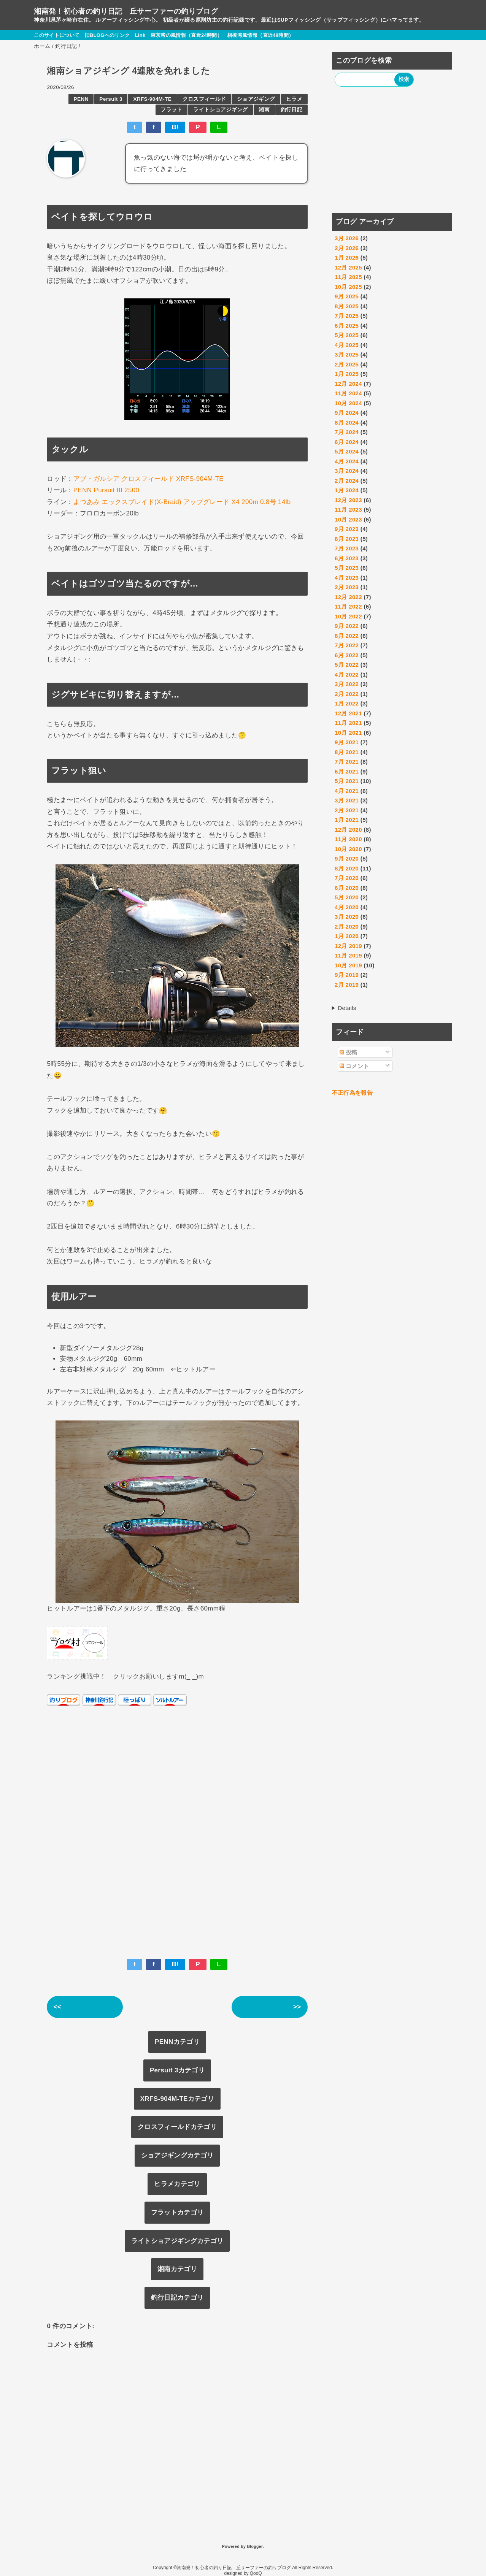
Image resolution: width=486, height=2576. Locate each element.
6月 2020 (347, 888)
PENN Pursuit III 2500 (106, 490)
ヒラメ (294, 99)
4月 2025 (347, 345)
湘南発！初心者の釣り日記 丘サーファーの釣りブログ (126, 11)
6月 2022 (347, 655)
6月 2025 (347, 325)
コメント (354, 1066)
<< (57, 2006)
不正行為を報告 (352, 1092)
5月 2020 (347, 897)
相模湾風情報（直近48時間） (260, 35)
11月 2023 (348, 509)
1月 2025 (347, 374)
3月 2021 (347, 800)
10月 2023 (348, 519)
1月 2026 (347, 257)
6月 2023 (347, 558)
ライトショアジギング (220, 110)
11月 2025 (348, 277)
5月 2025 (347, 335)
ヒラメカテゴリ (177, 2184)
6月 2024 (347, 442)
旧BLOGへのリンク (107, 35)
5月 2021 (347, 781)
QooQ (256, 2573)
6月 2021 (347, 771)
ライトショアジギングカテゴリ (177, 2241)
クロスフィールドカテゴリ (177, 2127)
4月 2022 (347, 674)
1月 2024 (347, 490)
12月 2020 (348, 829)
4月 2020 (347, 907)
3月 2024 (347, 471)
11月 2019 (348, 955)
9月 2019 (347, 975)
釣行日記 (291, 110)
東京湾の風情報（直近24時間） (186, 35)
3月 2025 (347, 354)
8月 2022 (347, 636)
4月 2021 (347, 791)
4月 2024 (347, 461)
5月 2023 (347, 567)
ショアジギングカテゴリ (177, 2155)
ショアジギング (256, 99)
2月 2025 (347, 364)
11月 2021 (348, 723)
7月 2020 (347, 878)
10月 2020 (348, 849)
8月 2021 (347, 752)
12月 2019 (348, 946)
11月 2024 (348, 393)
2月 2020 (347, 926)
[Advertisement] (392, 151)
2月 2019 (347, 984)
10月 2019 (348, 965)
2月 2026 (347, 248)
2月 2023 (347, 587)
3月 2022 (347, 684)
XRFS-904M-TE (152, 99)
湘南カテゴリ (177, 2269)
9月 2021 (347, 742)
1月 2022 (347, 703)
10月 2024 (348, 403)
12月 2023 (348, 500)
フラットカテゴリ (177, 2212)
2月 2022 (347, 694)
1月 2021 (347, 819)
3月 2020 (347, 916)
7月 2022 (347, 645)
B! (175, 127)
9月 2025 (347, 296)
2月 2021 (347, 810)
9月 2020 (347, 858)
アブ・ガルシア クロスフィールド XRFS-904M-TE (148, 478)
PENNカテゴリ (177, 2041)
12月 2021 (348, 713)
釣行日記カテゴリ (177, 2297)
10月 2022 (348, 616)
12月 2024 (348, 383)
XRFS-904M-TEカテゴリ (177, 2098)
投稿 (348, 1052)
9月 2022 (347, 626)
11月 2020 (348, 839)
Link (140, 35)
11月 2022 (348, 606)
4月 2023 (347, 577)
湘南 (264, 110)
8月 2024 (347, 422)
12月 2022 (348, 597)
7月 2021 (347, 761)
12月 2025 (348, 267)
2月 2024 (347, 480)
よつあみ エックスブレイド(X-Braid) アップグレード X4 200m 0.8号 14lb (182, 502)
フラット (171, 110)
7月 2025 (347, 315)
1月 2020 (347, 936)
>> (297, 2006)
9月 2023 (347, 529)
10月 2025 (348, 287)
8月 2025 (347, 306)
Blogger (254, 2546)
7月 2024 (347, 432)
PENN (81, 99)
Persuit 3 (110, 99)
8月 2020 (347, 868)
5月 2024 (347, 451)
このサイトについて (56, 35)
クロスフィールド (204, 99)
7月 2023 (347, 548)
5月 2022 (347, 664)
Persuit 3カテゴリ (177, 2070)
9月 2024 (347, 412)
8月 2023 (347, 539)
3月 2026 (347, 238)
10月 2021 (348, 732)
